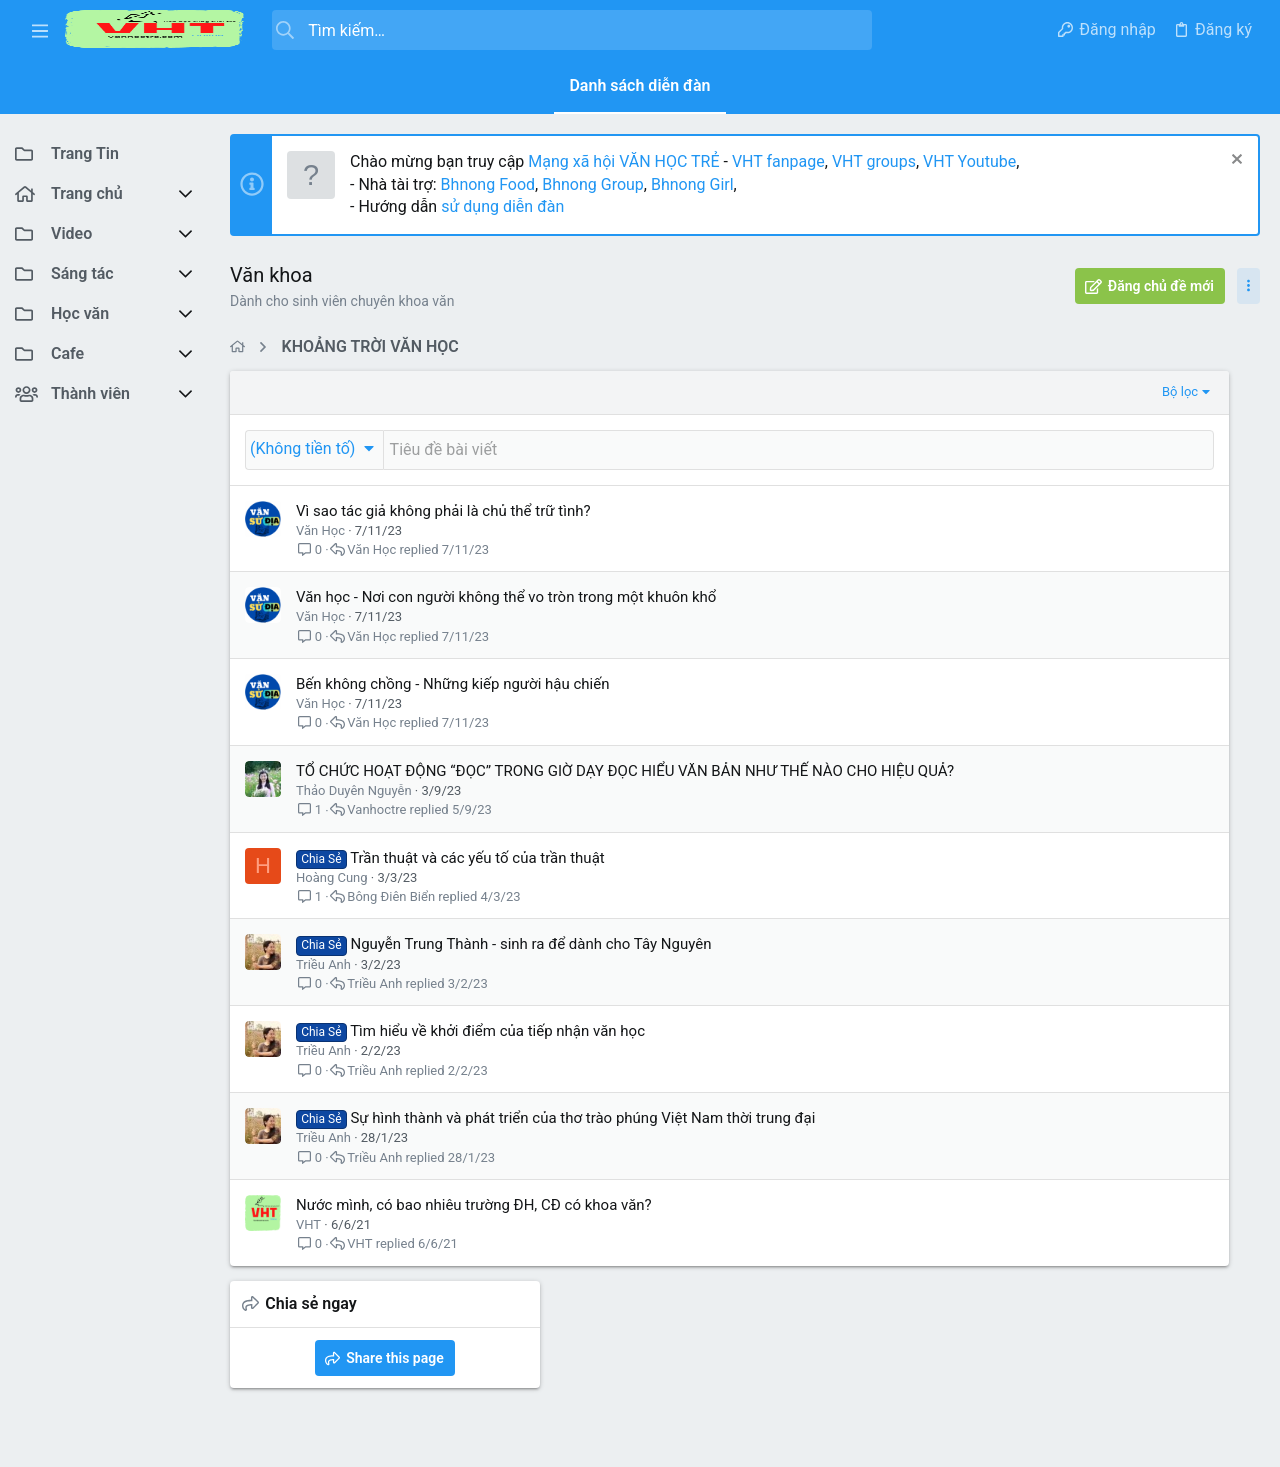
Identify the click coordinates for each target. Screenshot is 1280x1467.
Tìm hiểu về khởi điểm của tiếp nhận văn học (497, 1052)
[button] (40, 30)
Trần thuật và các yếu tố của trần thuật (477, 879)
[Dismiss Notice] (1234, 161)
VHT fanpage (778, 161)
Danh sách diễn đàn (639, 85)
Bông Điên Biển (391, 917)
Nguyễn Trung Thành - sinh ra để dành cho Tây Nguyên (530, 965)
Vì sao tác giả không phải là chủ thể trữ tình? (443, 511)
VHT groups (874, 161)
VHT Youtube (969, 161)
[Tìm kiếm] (572, 30)
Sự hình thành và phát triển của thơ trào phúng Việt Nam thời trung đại (582, 1139)
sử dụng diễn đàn (500, 206)
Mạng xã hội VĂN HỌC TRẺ (621, 161)
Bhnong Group (593, 184)
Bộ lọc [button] (881, 391)
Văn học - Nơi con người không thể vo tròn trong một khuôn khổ (506, 597)
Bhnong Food (488, 184)
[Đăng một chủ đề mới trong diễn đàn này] (649, 450)
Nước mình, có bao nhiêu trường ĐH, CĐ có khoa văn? (474, 1226)
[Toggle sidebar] (1248, 286)
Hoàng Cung (332, 898)
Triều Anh (323, 985)
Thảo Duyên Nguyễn (354, 811)
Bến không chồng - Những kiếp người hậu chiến (452, 684)
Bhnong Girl (692, 184)
